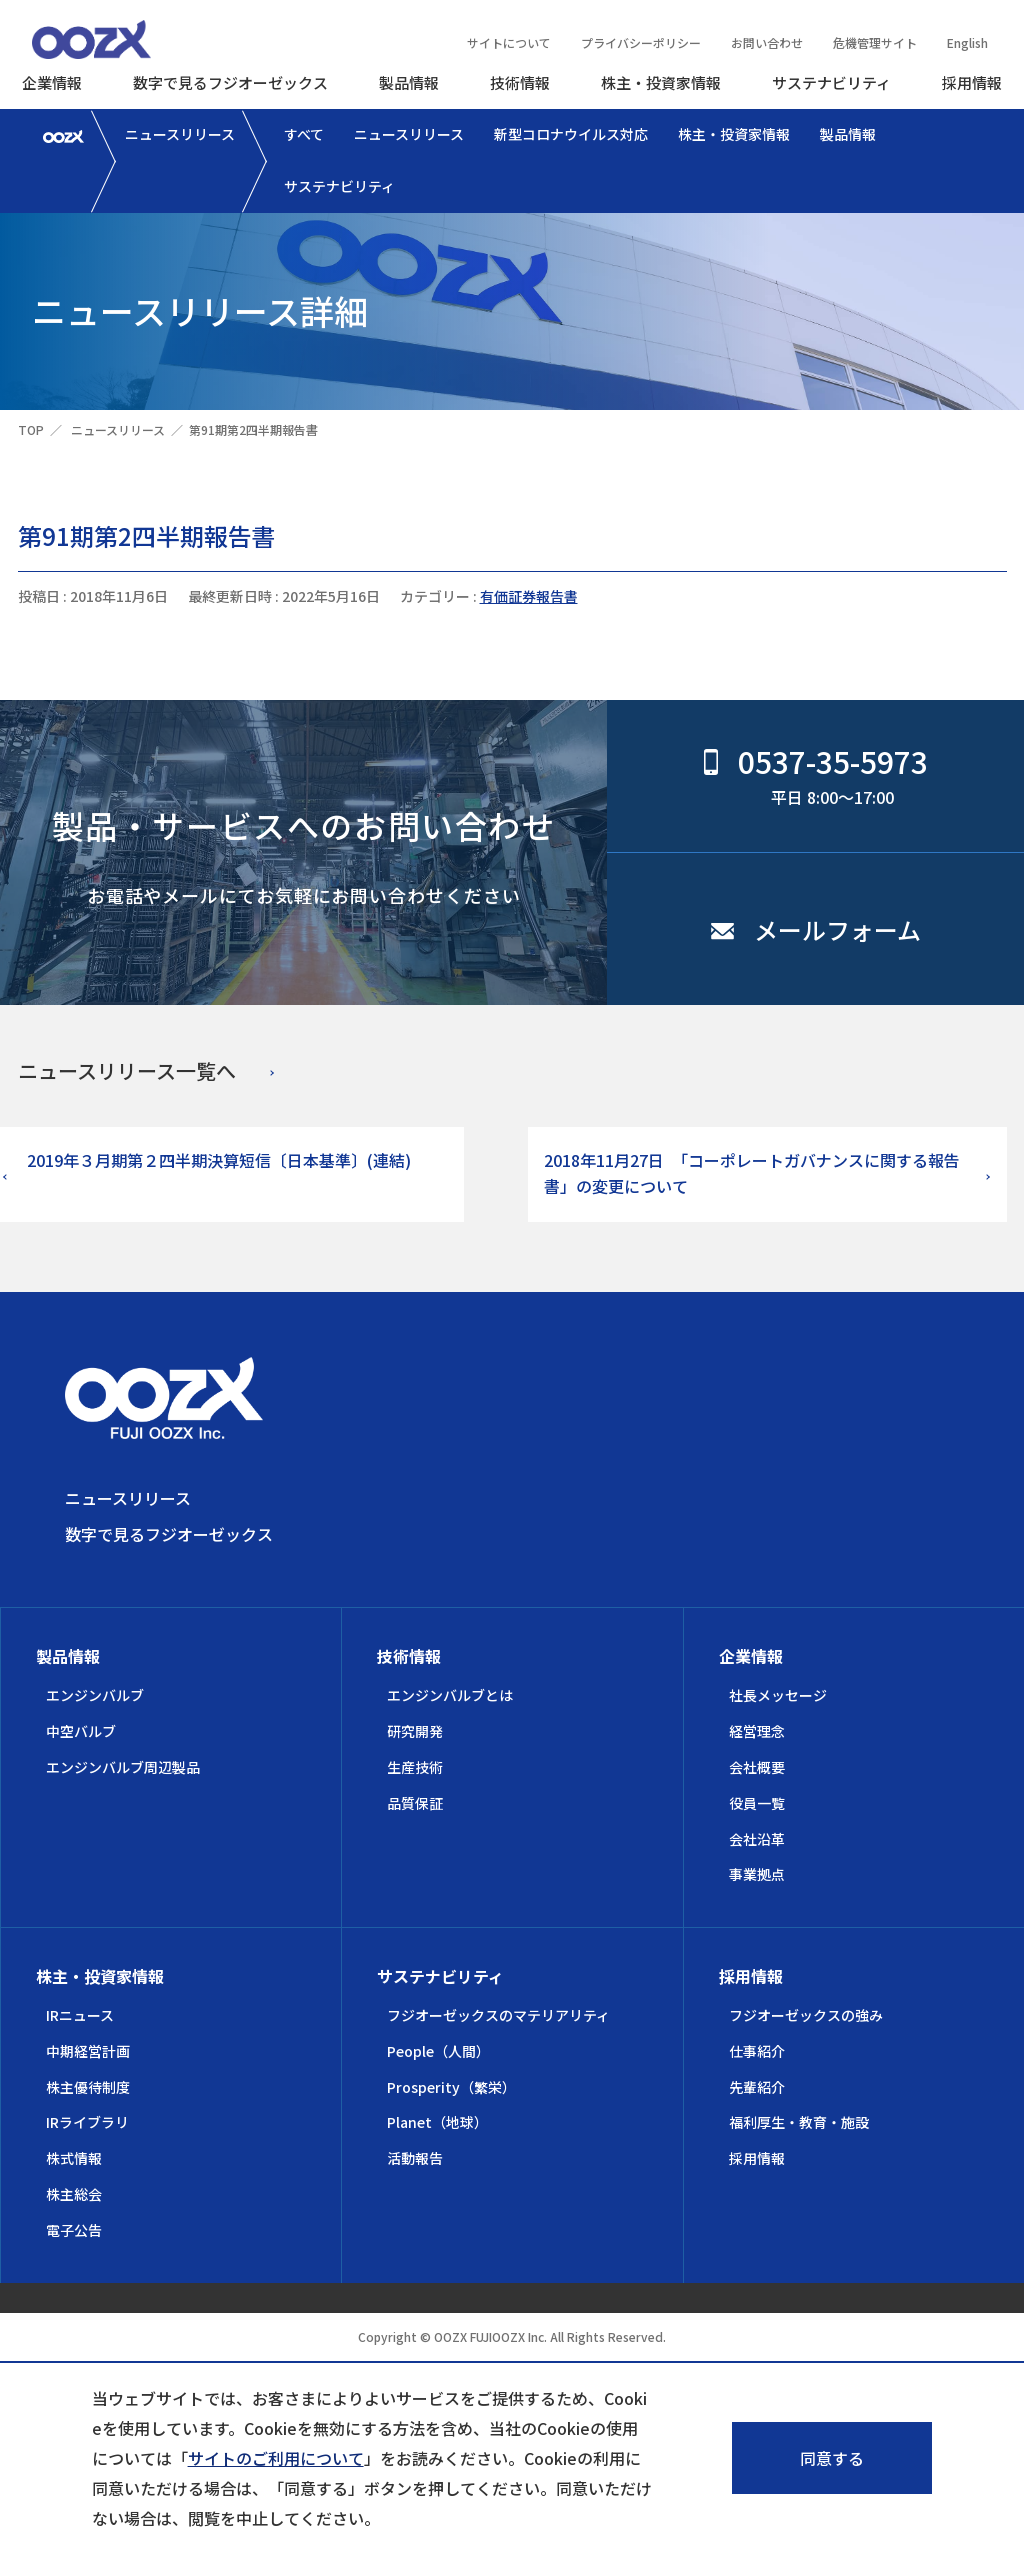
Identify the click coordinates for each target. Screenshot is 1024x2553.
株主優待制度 (88, 2087)
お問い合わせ (767, 42)
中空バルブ (81, 1731)
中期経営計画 (88, 2051)
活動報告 (415, 2158)
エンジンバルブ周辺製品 (123, 1767)
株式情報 (74, 2158)
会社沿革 (757, 1839)
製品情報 (409, 82)
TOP (31, 429)
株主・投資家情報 (661, 82)
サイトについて (509, 42)
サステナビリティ (831, 82)
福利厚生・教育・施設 (799, 2122)
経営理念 (757, 1731)
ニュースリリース (180, 134)
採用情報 (972, 82)
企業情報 (52, 82)
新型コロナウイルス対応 (571, 134)
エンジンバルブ (95, 1695)
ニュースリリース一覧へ (127, 1070)
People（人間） (438, 2051)
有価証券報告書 (529, 596)
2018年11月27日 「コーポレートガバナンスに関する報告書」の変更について (752, 1173)
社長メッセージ (778, 1695)
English (967, 42)
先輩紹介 (757, 2087)
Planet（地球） (437, 2122)
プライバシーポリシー (641, 42)
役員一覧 (757, 1803)
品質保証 (415, 1803)
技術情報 (520, 82)
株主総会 (74, 2194)
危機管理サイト (875, 42)
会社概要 (757, 1767)
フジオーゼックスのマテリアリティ (498, 2015)
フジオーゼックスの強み (806, 2015)
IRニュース (80, 2015)
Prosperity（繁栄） (451, 2087)
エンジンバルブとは (450, 1695)
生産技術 (415, 1767)
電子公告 (74, 2230)
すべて (304, 134)
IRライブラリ (87, 2122)
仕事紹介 (757, 2051)
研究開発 (415, 1731)
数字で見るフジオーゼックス (230, 82)
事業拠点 (757, 1874)
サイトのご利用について (276, 2458)
